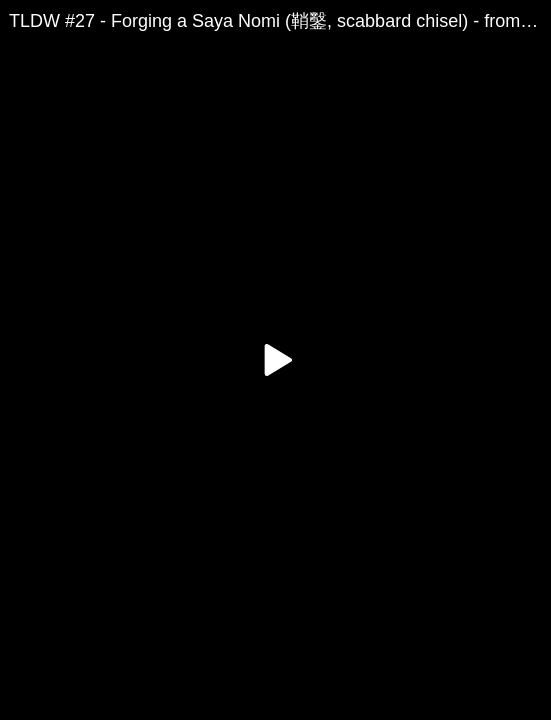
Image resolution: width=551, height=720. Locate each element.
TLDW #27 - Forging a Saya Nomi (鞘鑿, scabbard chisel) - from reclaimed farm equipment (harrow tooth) (280, 21)
